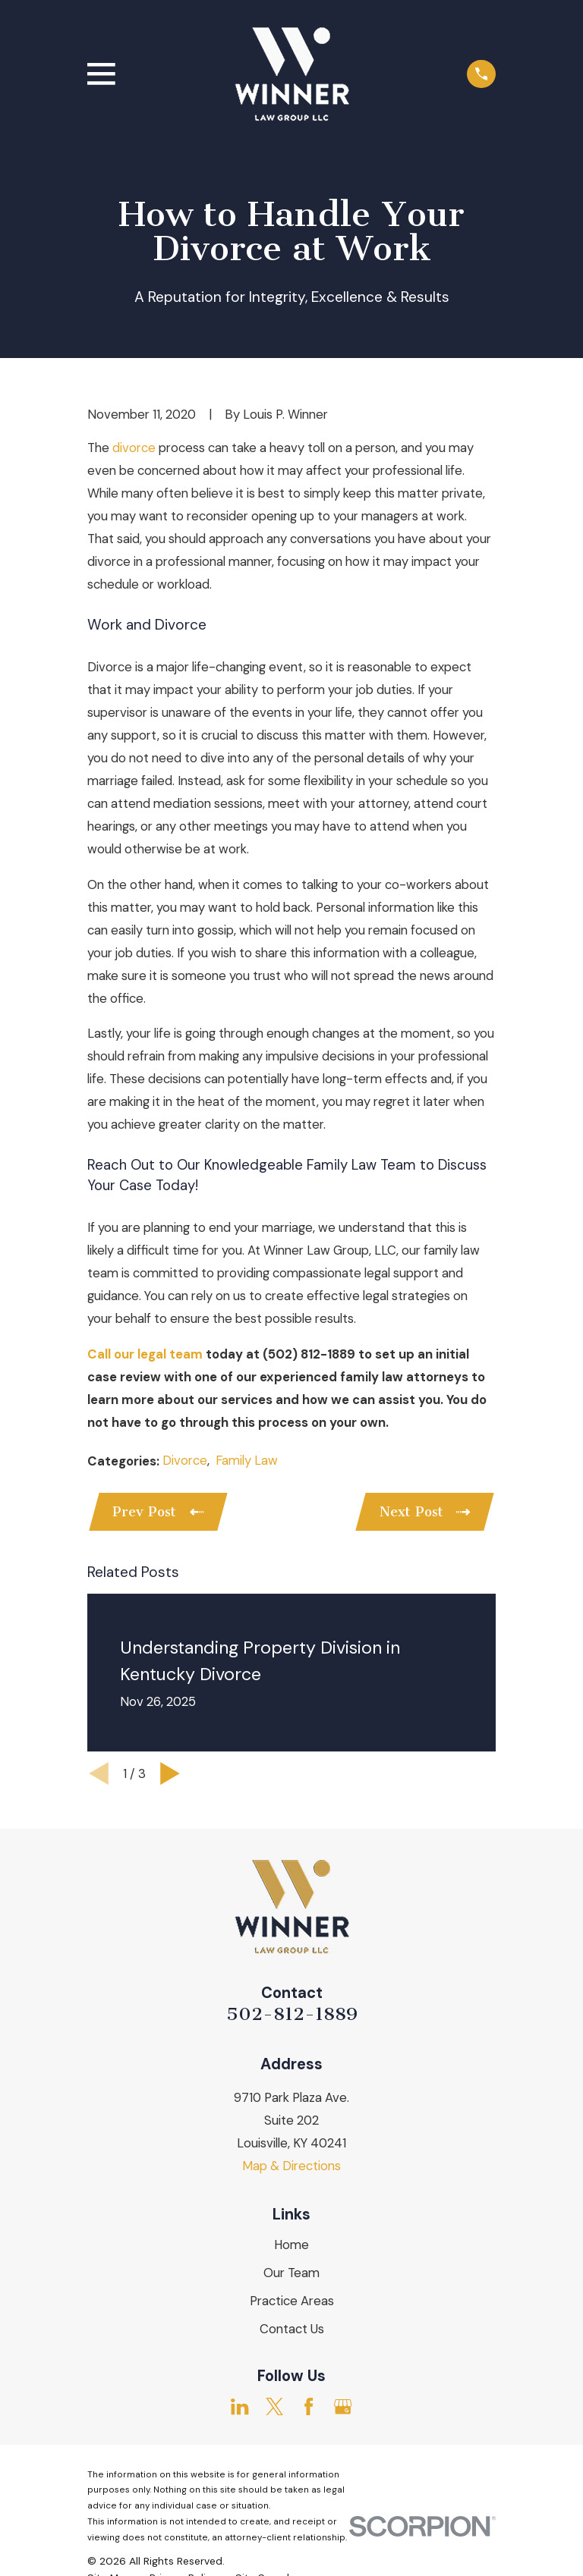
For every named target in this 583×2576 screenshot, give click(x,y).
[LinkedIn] (239, 2408)
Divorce (184, 1460)
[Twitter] (274, 2408)
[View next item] (170, 1774)
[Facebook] (308, 2408)
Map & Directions (291, 2167)
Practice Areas (292, 2302)
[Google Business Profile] (342, 2408)
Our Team (291, 2274)
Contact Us (292, 2330)
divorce (134, 447)
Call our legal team (145, 1354)
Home (291, 2246)
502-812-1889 (292, 2015)
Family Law (247, 1460)
